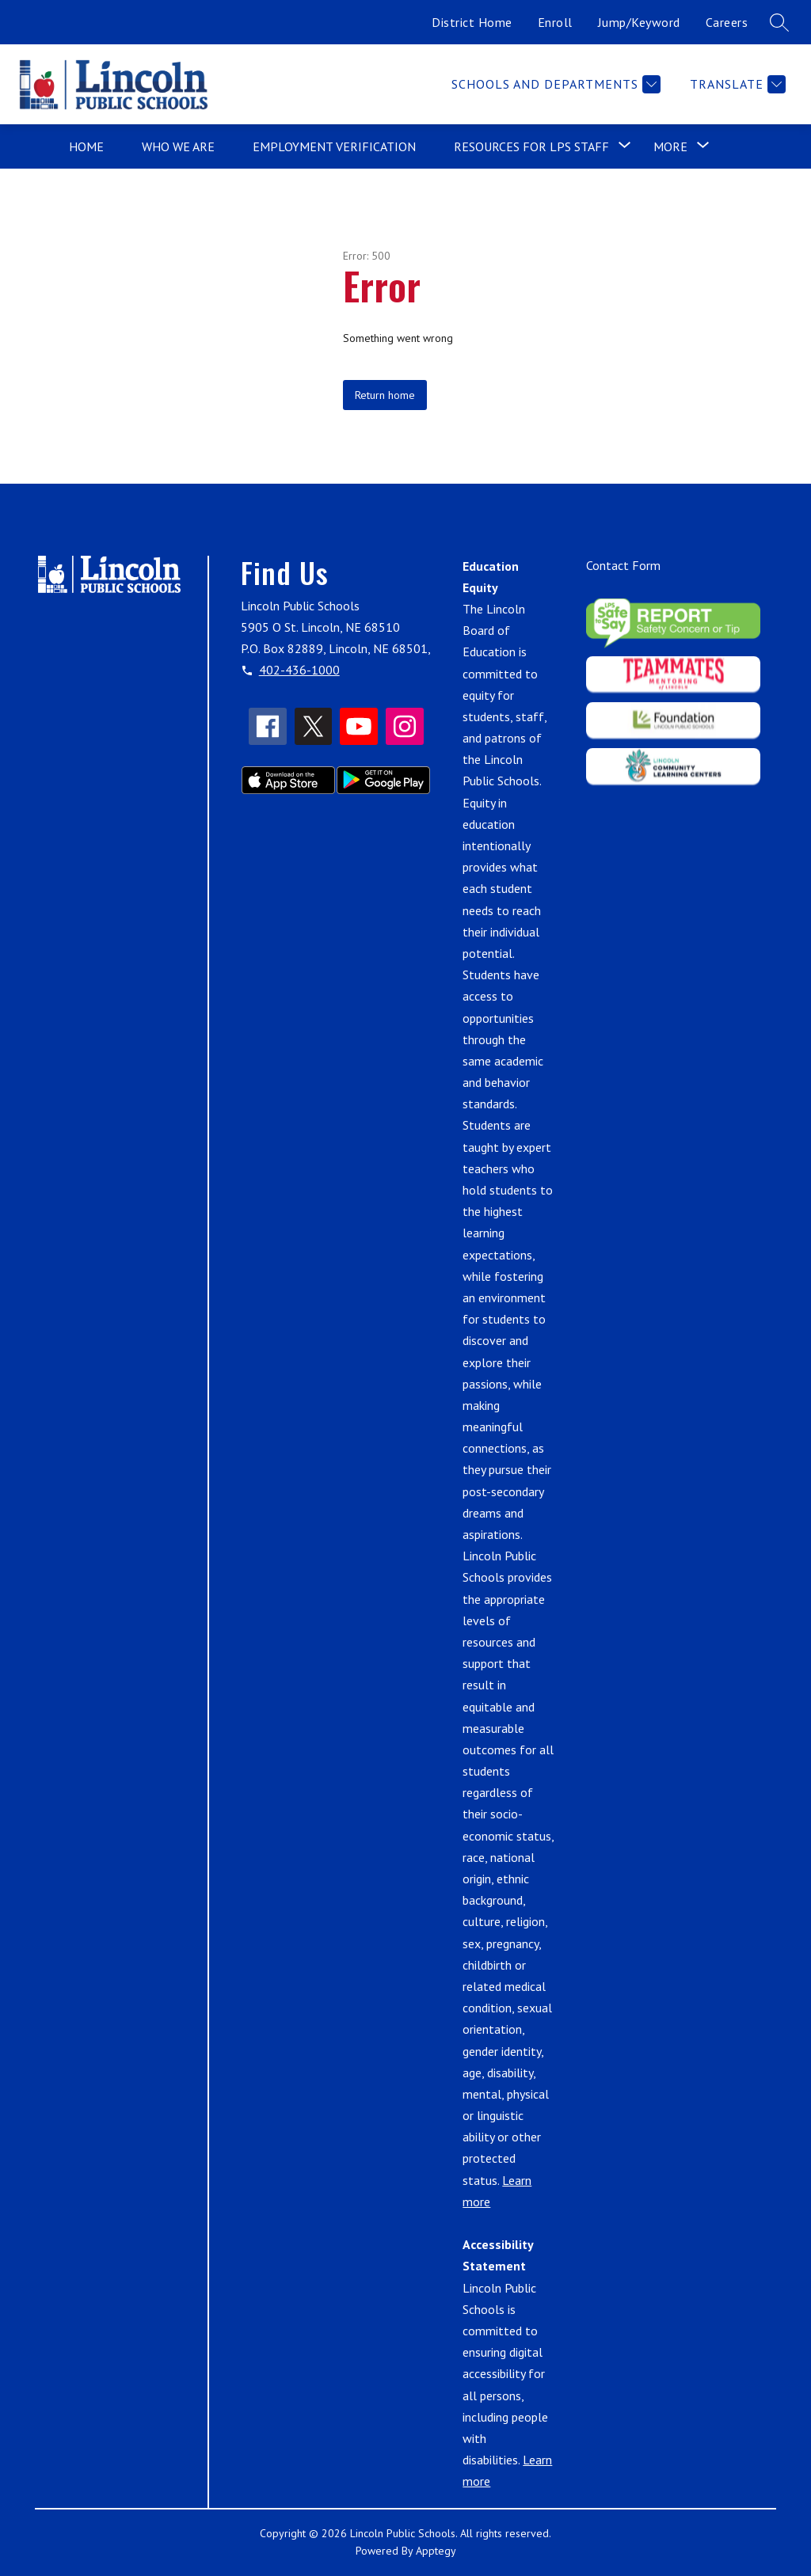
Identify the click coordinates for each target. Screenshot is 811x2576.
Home (86, 146)
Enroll (555, 22)
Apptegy (436, 2551)
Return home (385, 395)
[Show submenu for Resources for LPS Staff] (531, 146)
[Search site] (779, 22)
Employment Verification (334, 146)
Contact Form (623, 565)
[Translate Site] (736, 84)
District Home (472, 22)
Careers (727, 22)
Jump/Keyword (639, 22)
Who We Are (178, 146)
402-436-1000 (299, 670)
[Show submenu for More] (670, 146)
